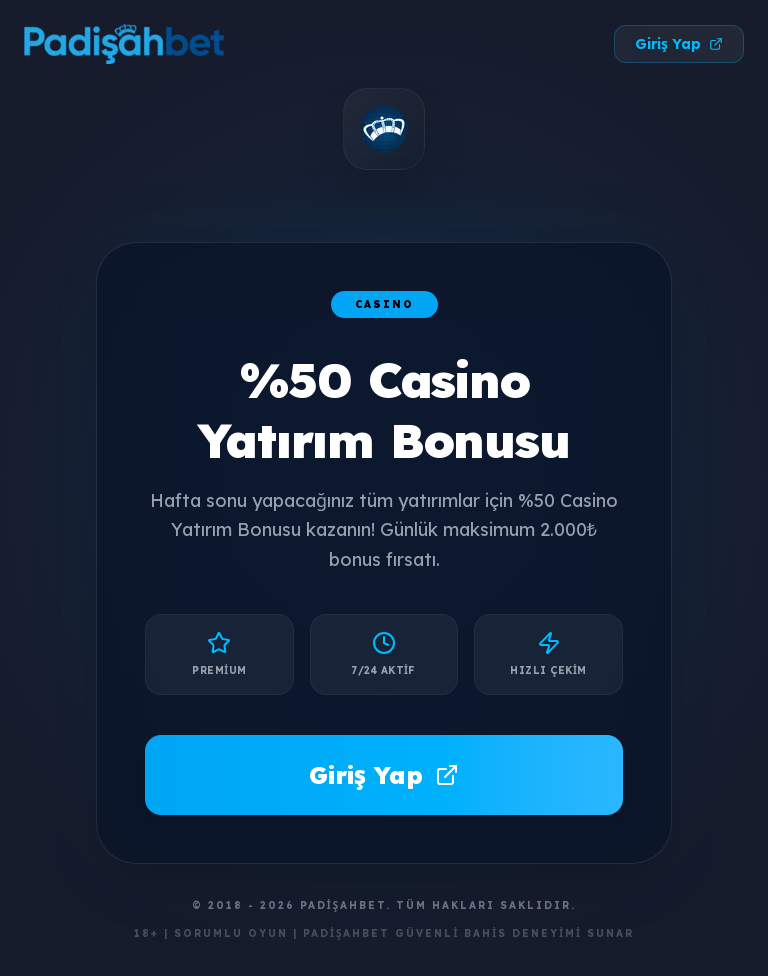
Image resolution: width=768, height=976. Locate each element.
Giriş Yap (679, 44)
